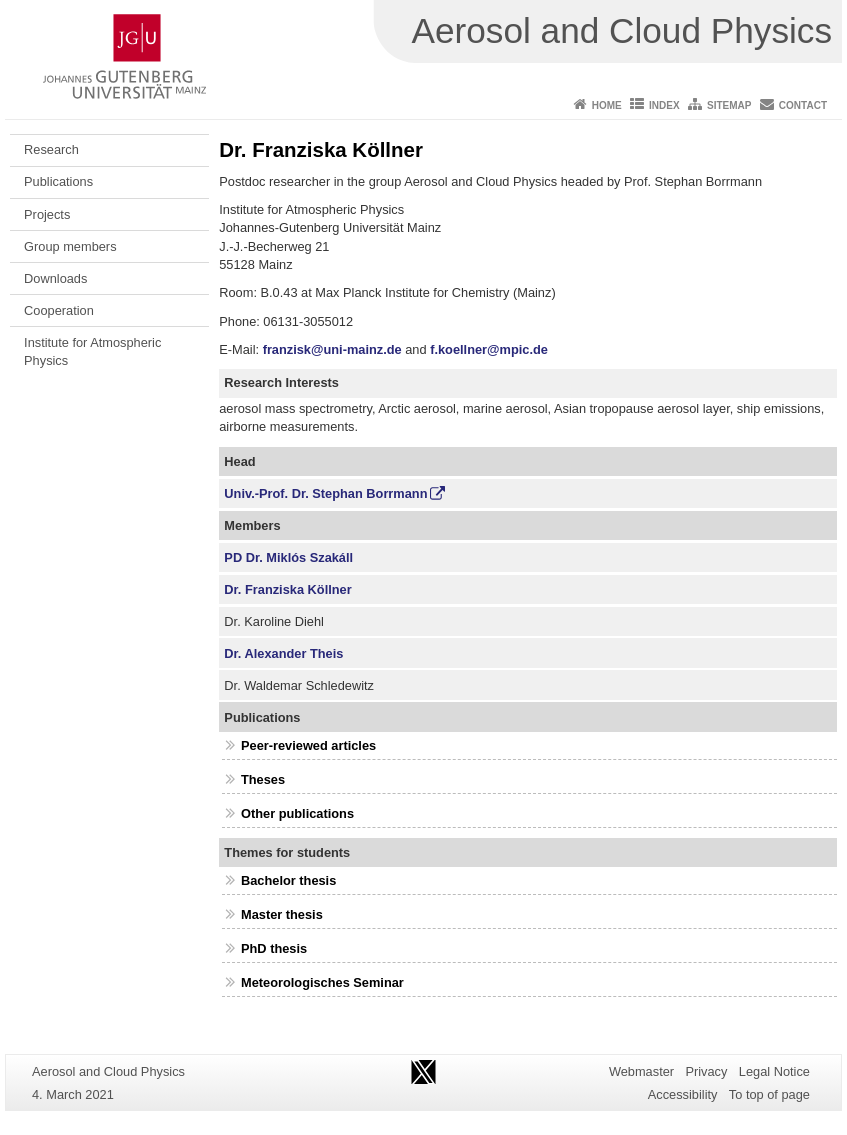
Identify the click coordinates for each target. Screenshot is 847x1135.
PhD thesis (274, 948)
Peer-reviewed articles (308, 745)
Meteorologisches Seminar (322, 982)
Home (607, 105)
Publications (58, 181)
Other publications (297, 813)
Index (664, 105)
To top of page (769, 1094)
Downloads (55, 278)
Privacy (706, 1071)
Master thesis (282, 914)
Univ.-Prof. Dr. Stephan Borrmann (325, 493)
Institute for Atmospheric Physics (92, 351)
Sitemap (729, 105)
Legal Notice (774, 1071)
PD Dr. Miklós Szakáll (288, 557)
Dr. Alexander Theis (283, 653)
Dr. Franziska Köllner (287, 589)
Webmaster (641, 1071)
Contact (803, 105)
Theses (263, 779)
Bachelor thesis (288, 880)
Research (51, 149)
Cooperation (59, 310)
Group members (70, 246)
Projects (47, 214)
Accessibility (683, 1094)
